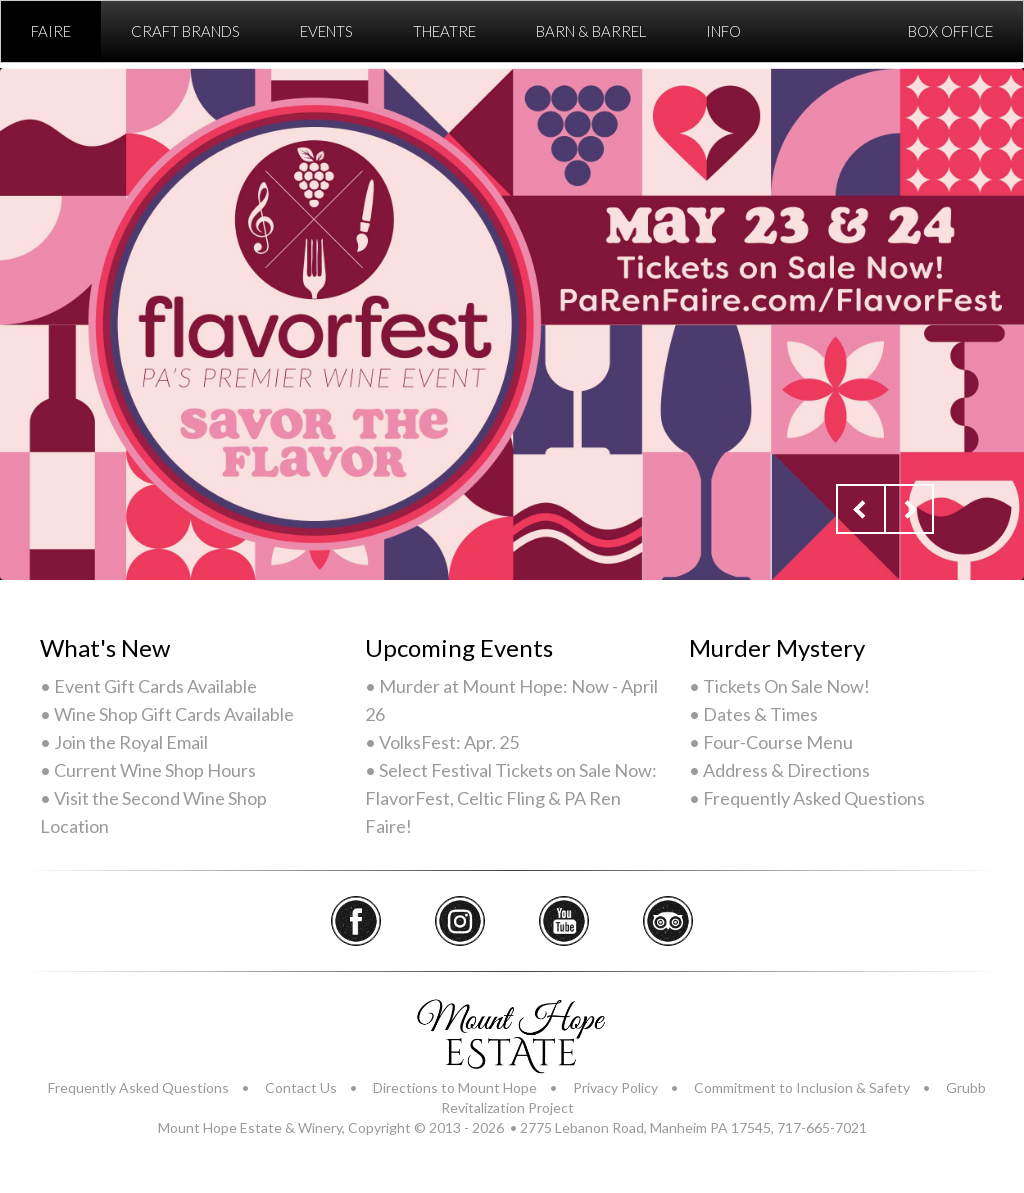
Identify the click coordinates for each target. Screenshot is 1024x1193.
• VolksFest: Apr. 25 (442, 742)
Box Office (950, 31)
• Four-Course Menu (771, 742)
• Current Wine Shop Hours (148, 770)
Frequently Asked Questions (138, 1087)
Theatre (444, 31)
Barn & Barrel (591, 31)
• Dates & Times (753, 714)
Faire (51, 31)
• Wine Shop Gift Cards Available (167, 714)
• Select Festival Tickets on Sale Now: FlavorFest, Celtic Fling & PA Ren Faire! (511, 798)
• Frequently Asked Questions (807, 798)
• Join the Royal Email (124, 742)
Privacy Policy (615, 1087)
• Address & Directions (779, 770)
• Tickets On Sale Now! (779, 686)
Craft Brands (185, 31)
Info (723, 31)
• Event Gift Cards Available (148, 686)
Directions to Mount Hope (455, 1087)
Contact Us (301, 1087)
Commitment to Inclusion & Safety (802, 1087)
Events (326, 31)
